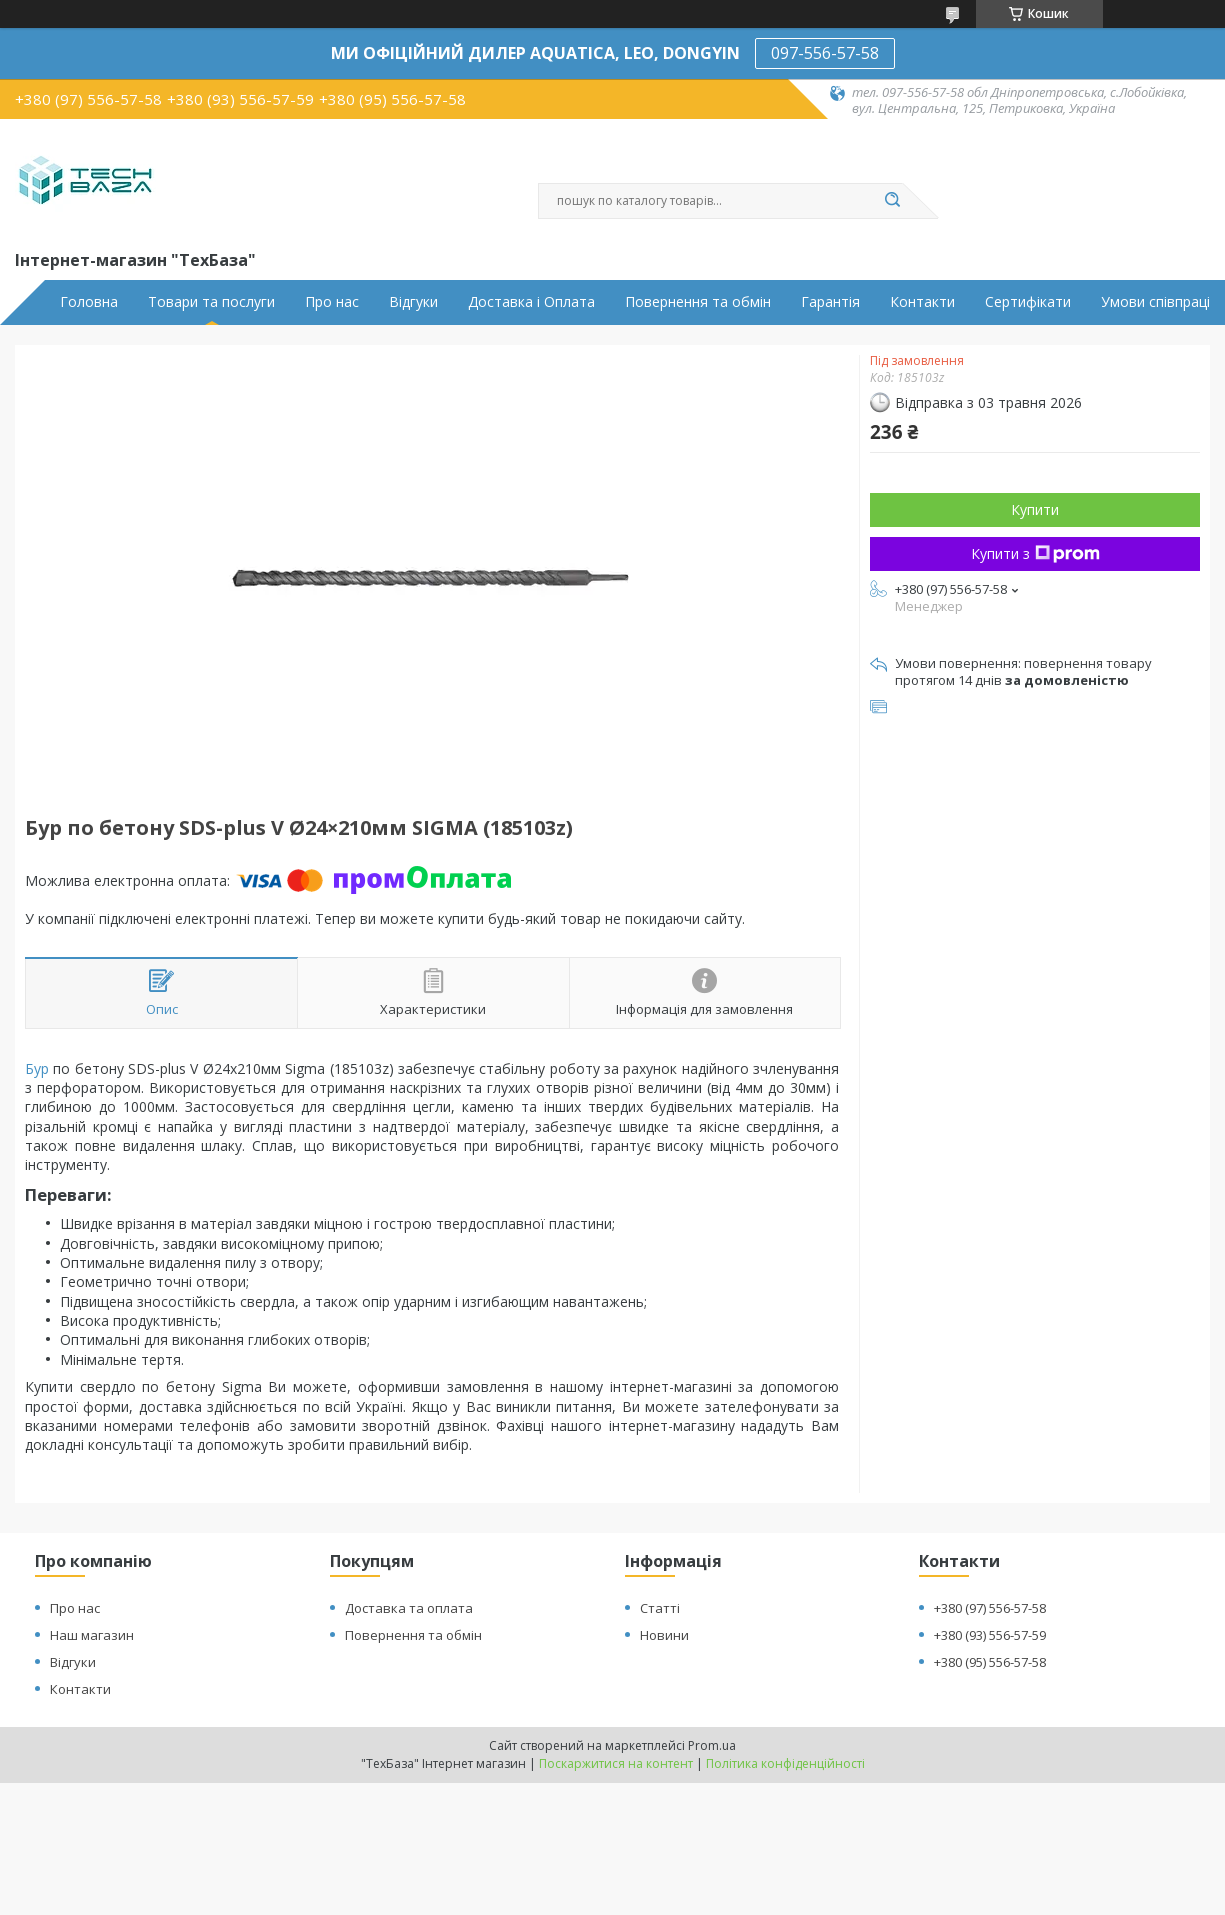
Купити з (1035, 553)
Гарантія (830, 302)
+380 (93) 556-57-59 (990, 1635)
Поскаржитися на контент (616, 1763)
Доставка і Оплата (531, 302)
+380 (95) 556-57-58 (990, 1662)
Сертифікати (1028, 302)
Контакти (922, 302)
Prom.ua (712, 1745)
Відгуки (413, 302)
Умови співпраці (1155, 302)
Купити (1035, 509)
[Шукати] (893, 201)
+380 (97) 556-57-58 (990, 1608)
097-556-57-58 (825, 53)
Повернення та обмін (698, 302)
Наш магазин (92, 1635)
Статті (660, 1608)
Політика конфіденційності (785, 1763)
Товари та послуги (211, 302)
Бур (37, 1068)
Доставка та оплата (409, 1608)
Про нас (332, 302)
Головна (89, 302)
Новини (664, 1635)
